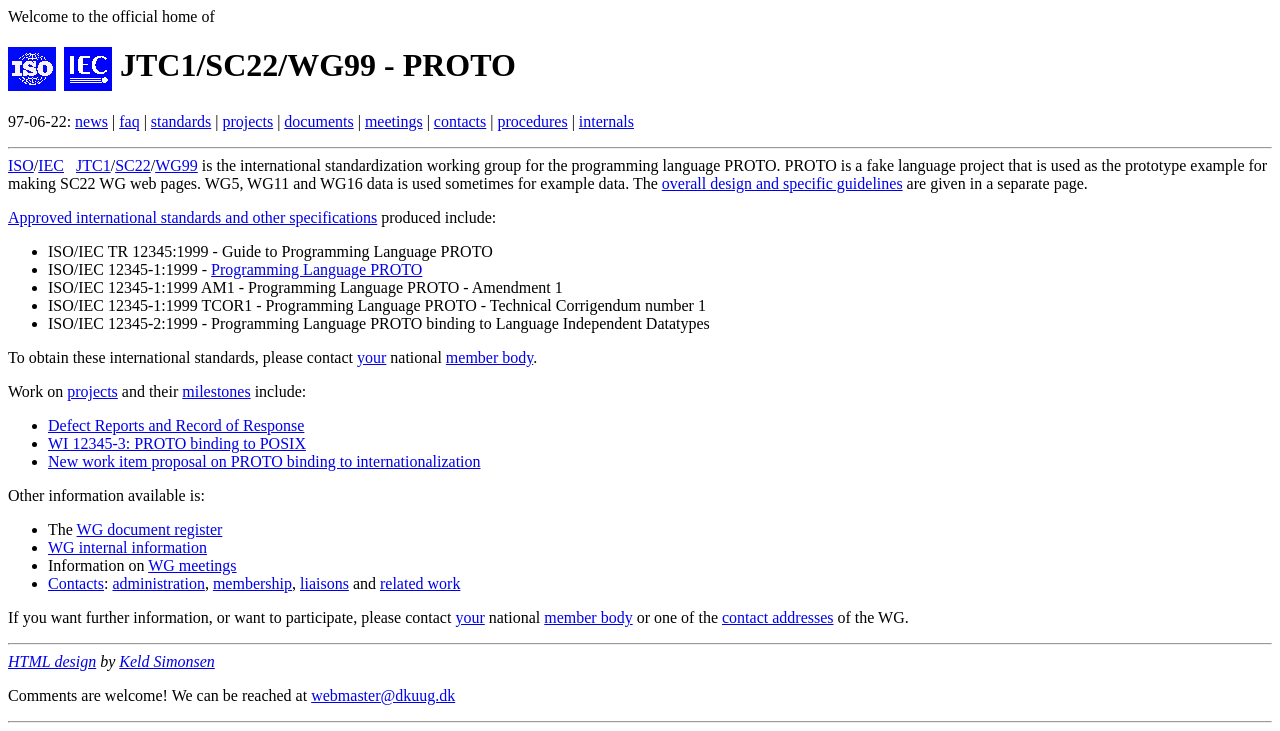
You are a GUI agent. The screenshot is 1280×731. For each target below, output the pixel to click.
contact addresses (778, 617)
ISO (21, 165)
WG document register (150, 529)
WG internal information (127, 547)
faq (129, 121)
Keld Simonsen (167, 661)
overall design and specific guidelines (782, 183)
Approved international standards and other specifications (192, 217)
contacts (460, 121)
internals (606, 121)
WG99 (176, 165)
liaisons (324, 583)
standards (181, 121)
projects (247, 121)
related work (420, 583)
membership (252, 583)
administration (158, 583)
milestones (216, 391)
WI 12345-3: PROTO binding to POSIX (177, 443)
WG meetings (192, 565)
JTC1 (93, 165)
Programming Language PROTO (316, 269)
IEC (51, 165)
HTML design (52, 661)
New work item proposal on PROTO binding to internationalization (264, 461)
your (371, 357)
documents (318, 121)
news (91, 121)
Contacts (76, 583)
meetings (394, 121)
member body (489, 357)
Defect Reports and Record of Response (176, 425)
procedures (532, 121)
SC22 (133, 165)
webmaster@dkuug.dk (383, 695)
